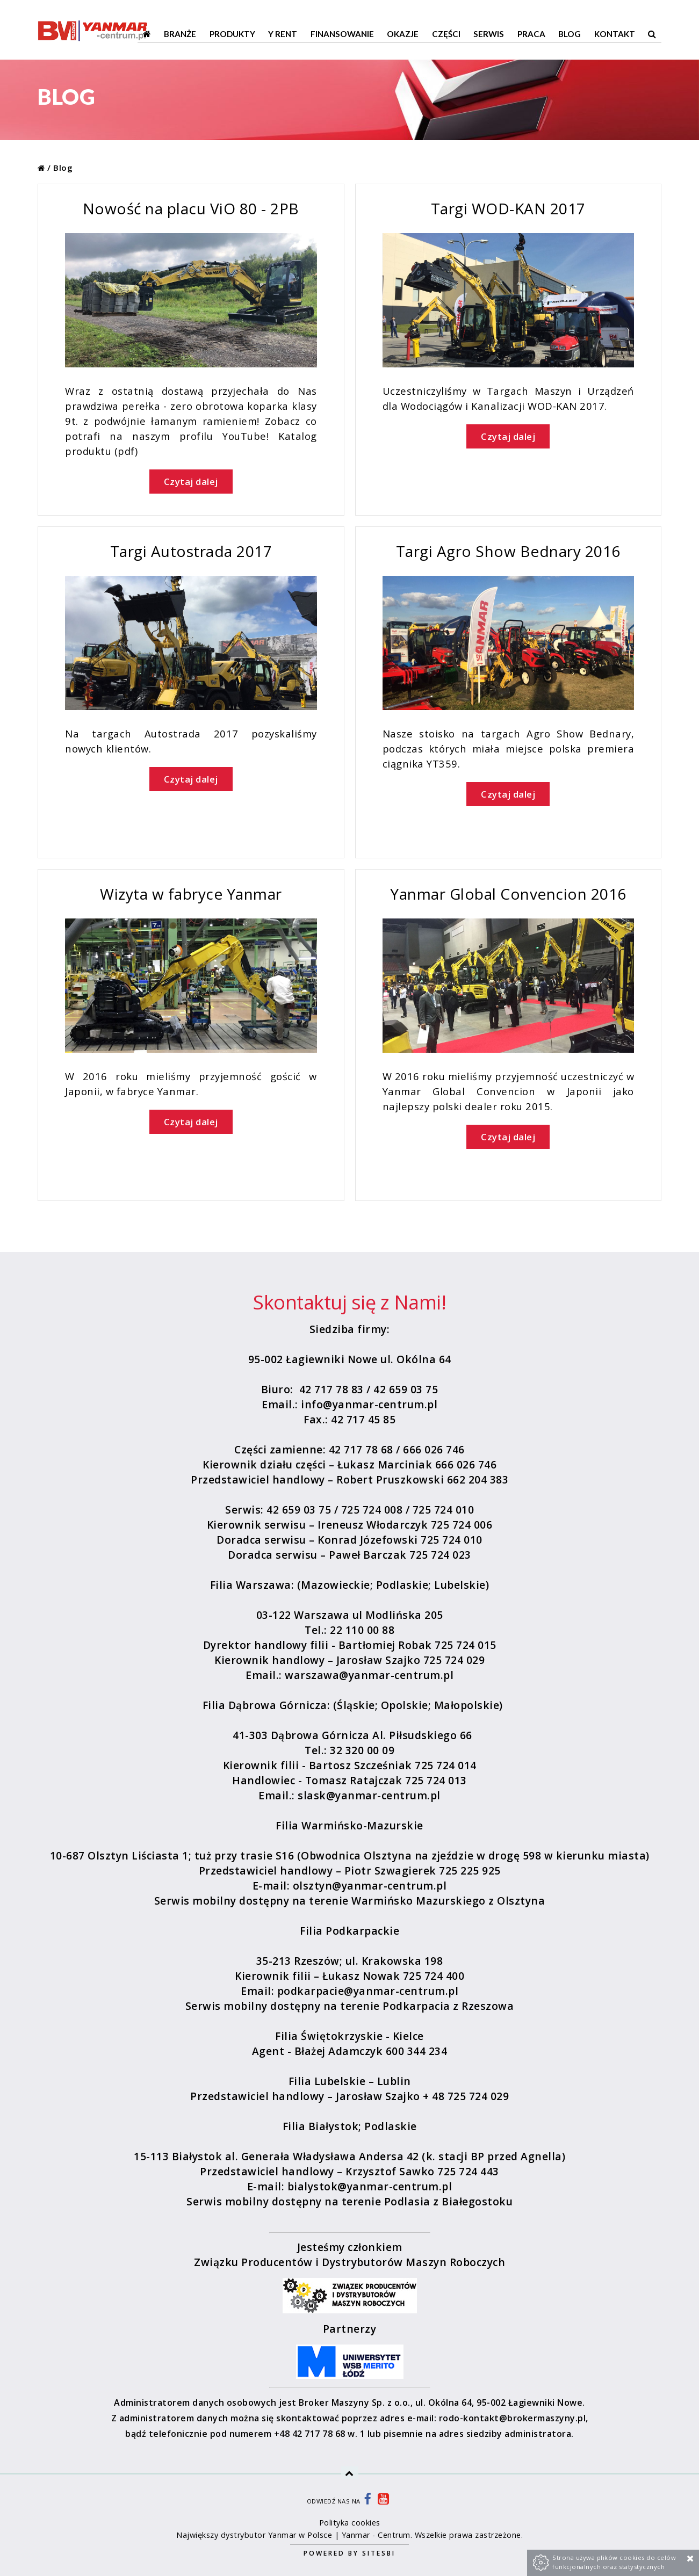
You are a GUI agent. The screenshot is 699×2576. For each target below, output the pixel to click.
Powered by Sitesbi (349, 2553)
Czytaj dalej (191, 481)
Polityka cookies (349, 2522)
